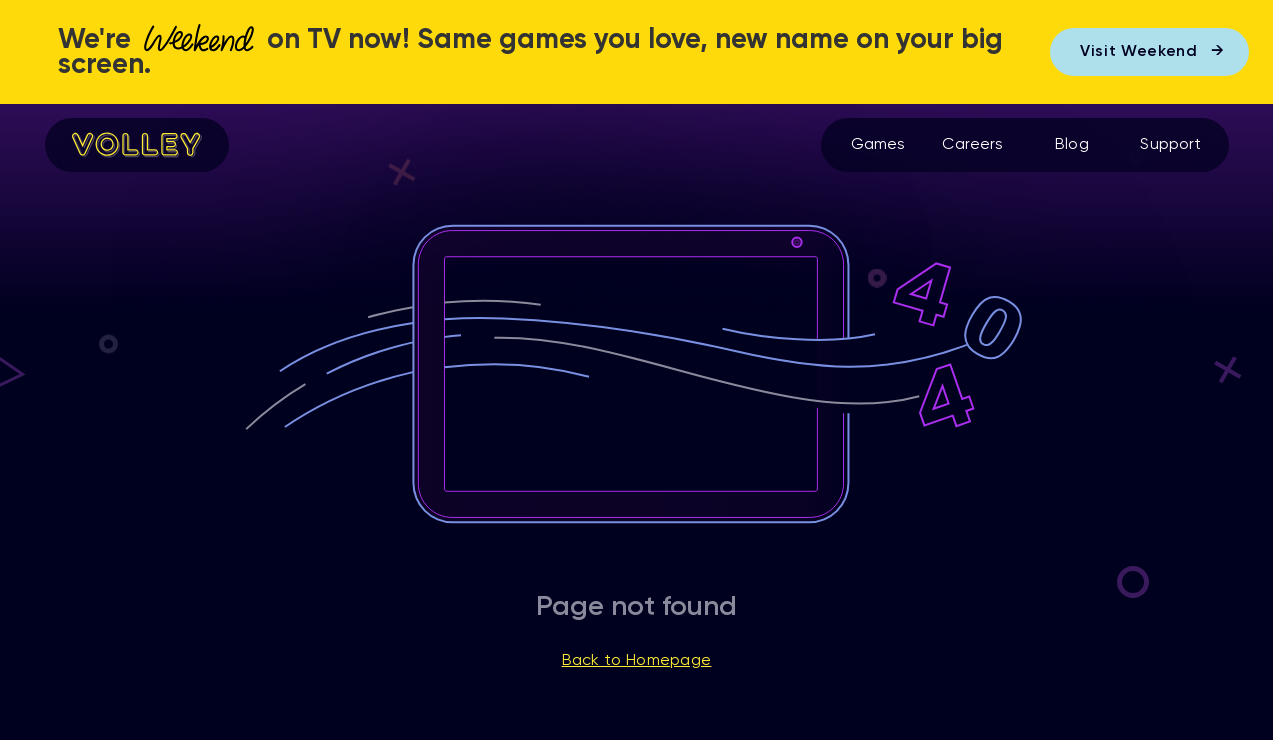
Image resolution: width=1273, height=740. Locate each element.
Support (1170, 145)
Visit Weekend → (1152, 52)
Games (878, 145)
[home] (137, 145)
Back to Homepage (637, 661)
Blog (1072, 145)
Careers (972, 145)
